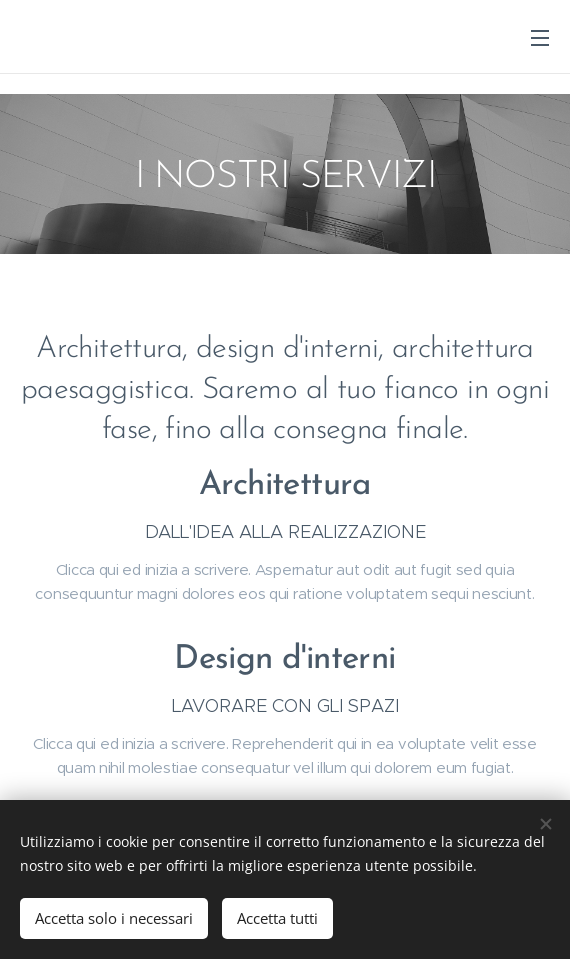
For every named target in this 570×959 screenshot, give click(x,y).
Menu (540, 38)
